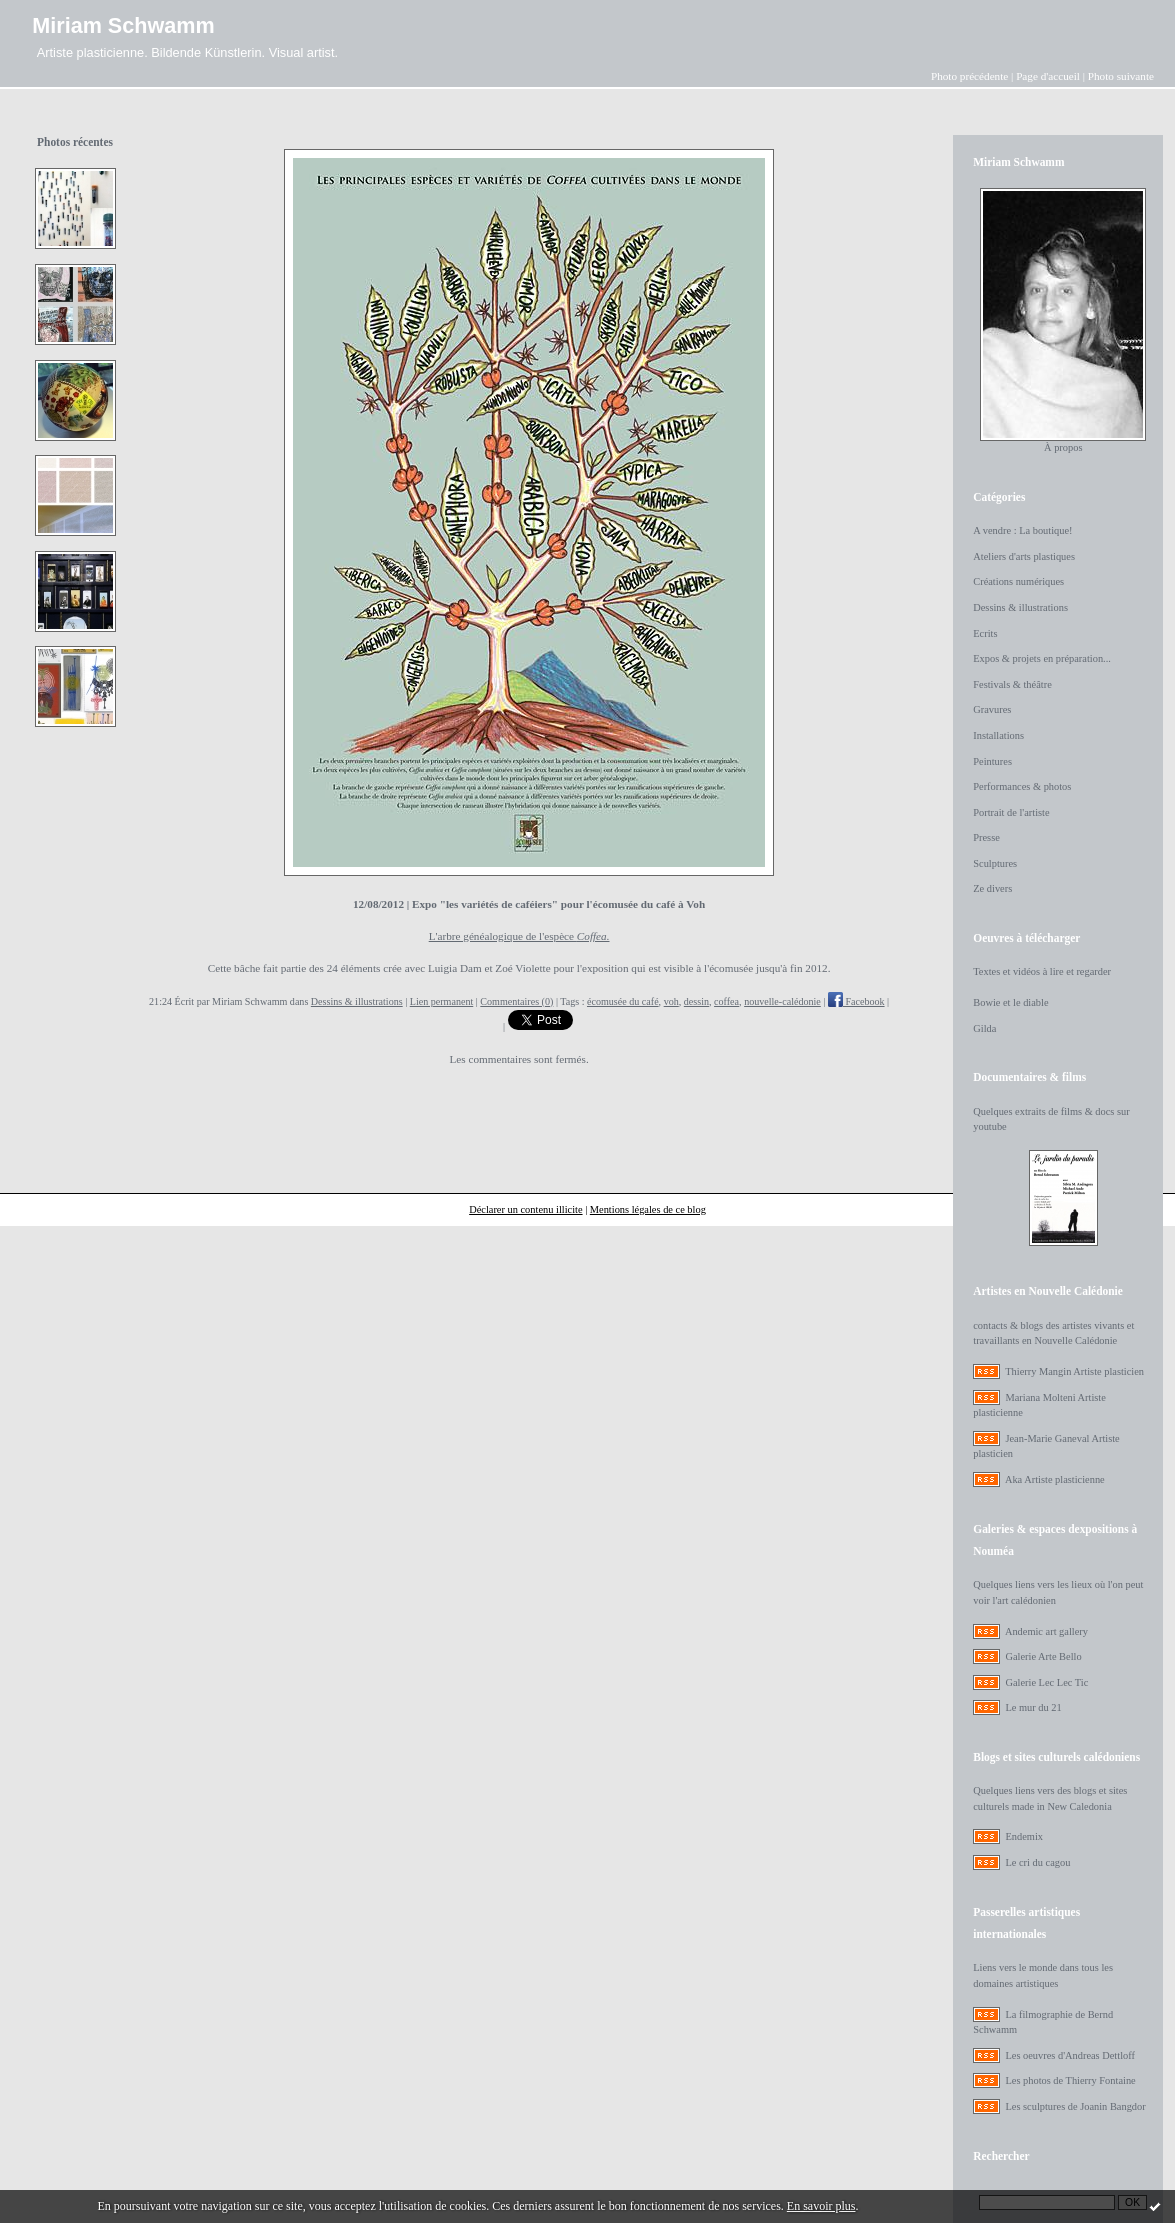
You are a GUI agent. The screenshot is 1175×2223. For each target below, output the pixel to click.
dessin (696, 1001)
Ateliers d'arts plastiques (1024, 556)
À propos (1063, 447)
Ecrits (985, 633)
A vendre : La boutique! (1022, 530)
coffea (726, 1001)
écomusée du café (623, 1001)
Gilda (984, 1028)
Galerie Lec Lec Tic (1046, 1682)
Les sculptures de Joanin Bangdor (1075, 2106)
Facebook (856, 1001)
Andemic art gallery (1046, 1631)
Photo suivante (1121, 76)
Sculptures (995, 863)
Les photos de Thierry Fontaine (1070, 2080)
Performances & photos (1022, 786)
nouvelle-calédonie (782, 1001)
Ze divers (992, 888)
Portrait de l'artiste (1011, 812)
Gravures (992, 709)
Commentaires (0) (516, 1001)
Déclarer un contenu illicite (525, 1209)
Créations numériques (1018, 581)
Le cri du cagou (1037, 1862)
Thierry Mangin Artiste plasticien (1074, 1371)
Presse (986, 837)
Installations (998, 735)
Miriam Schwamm (123, 25)
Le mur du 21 (1033, 1707)
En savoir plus (821, 2206)
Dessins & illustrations (357, 1001)
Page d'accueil (1048, 76)
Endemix (1024, 1836)
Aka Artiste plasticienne (1055, 1479)
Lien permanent (442, 1001)
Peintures (992, 761)
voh (671, 1001)
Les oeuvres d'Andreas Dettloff (1070, 2055)
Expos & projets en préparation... (1042, 658)
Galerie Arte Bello (1043, 1656)
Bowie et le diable (1010, 1002)
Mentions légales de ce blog (648, 1209)
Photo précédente (969, 76)
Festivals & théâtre (1012, 684)
